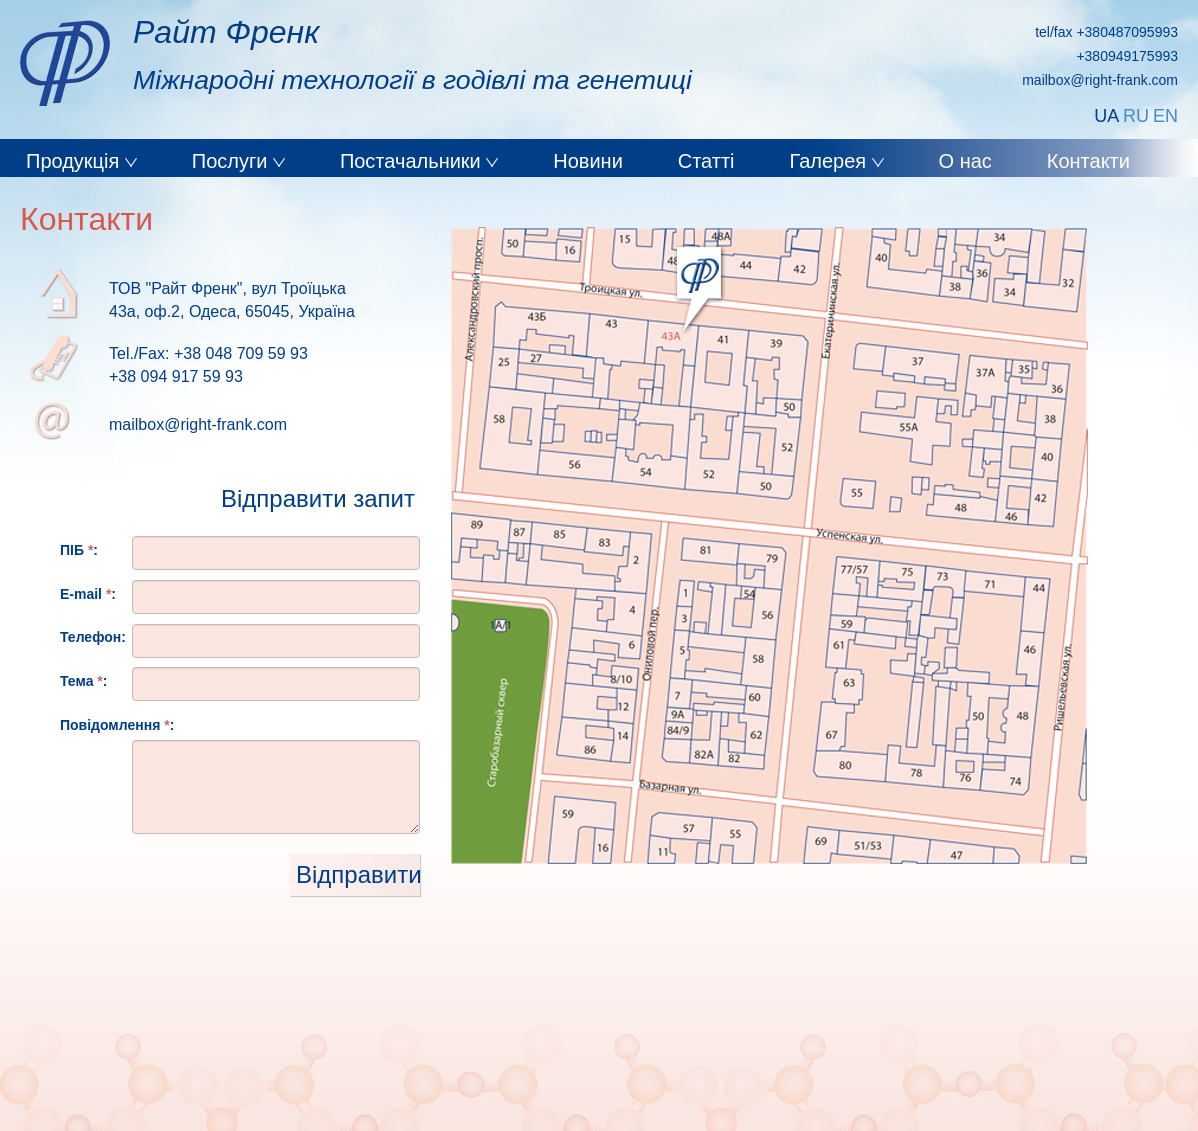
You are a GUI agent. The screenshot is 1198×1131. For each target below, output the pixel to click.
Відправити (358, 874)
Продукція (75, 161)
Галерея (830, 161)
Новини (588, 161)
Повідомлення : (117, 725)
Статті (706, 161)
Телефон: (93, 637)
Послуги (232, 161)
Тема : (83, 681)
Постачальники (413, 161)
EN (1165, 116)
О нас (965, 161)
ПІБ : (79, 550)
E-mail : (88, 594)
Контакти (1088, 161)
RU (1136, 116)
